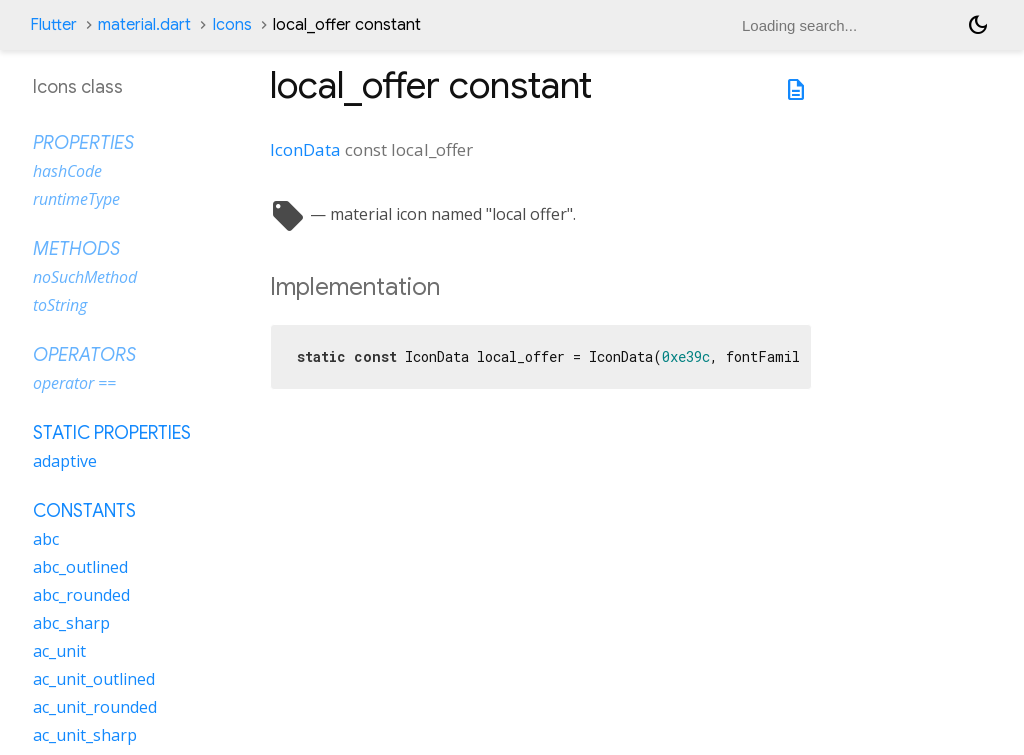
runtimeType (76, 199)
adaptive (65, 461)
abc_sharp (71, 623)
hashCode (67, 171)
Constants (84, 511)
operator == (74, 383)
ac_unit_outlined (94, 679)
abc (46, 539)
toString (60, 305)
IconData (305, 149)
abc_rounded (81, 595)
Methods (76, 249)
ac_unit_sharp (85, 735)
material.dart (144, 25)
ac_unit (59, 651)
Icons (232, 25)
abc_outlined (80, 567)
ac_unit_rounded (95, 707)
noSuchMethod (85, 277)
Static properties (112, 433)
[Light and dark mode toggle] (978, 25)
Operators (84, 355)
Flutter (53, 25)
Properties (83, 143)
